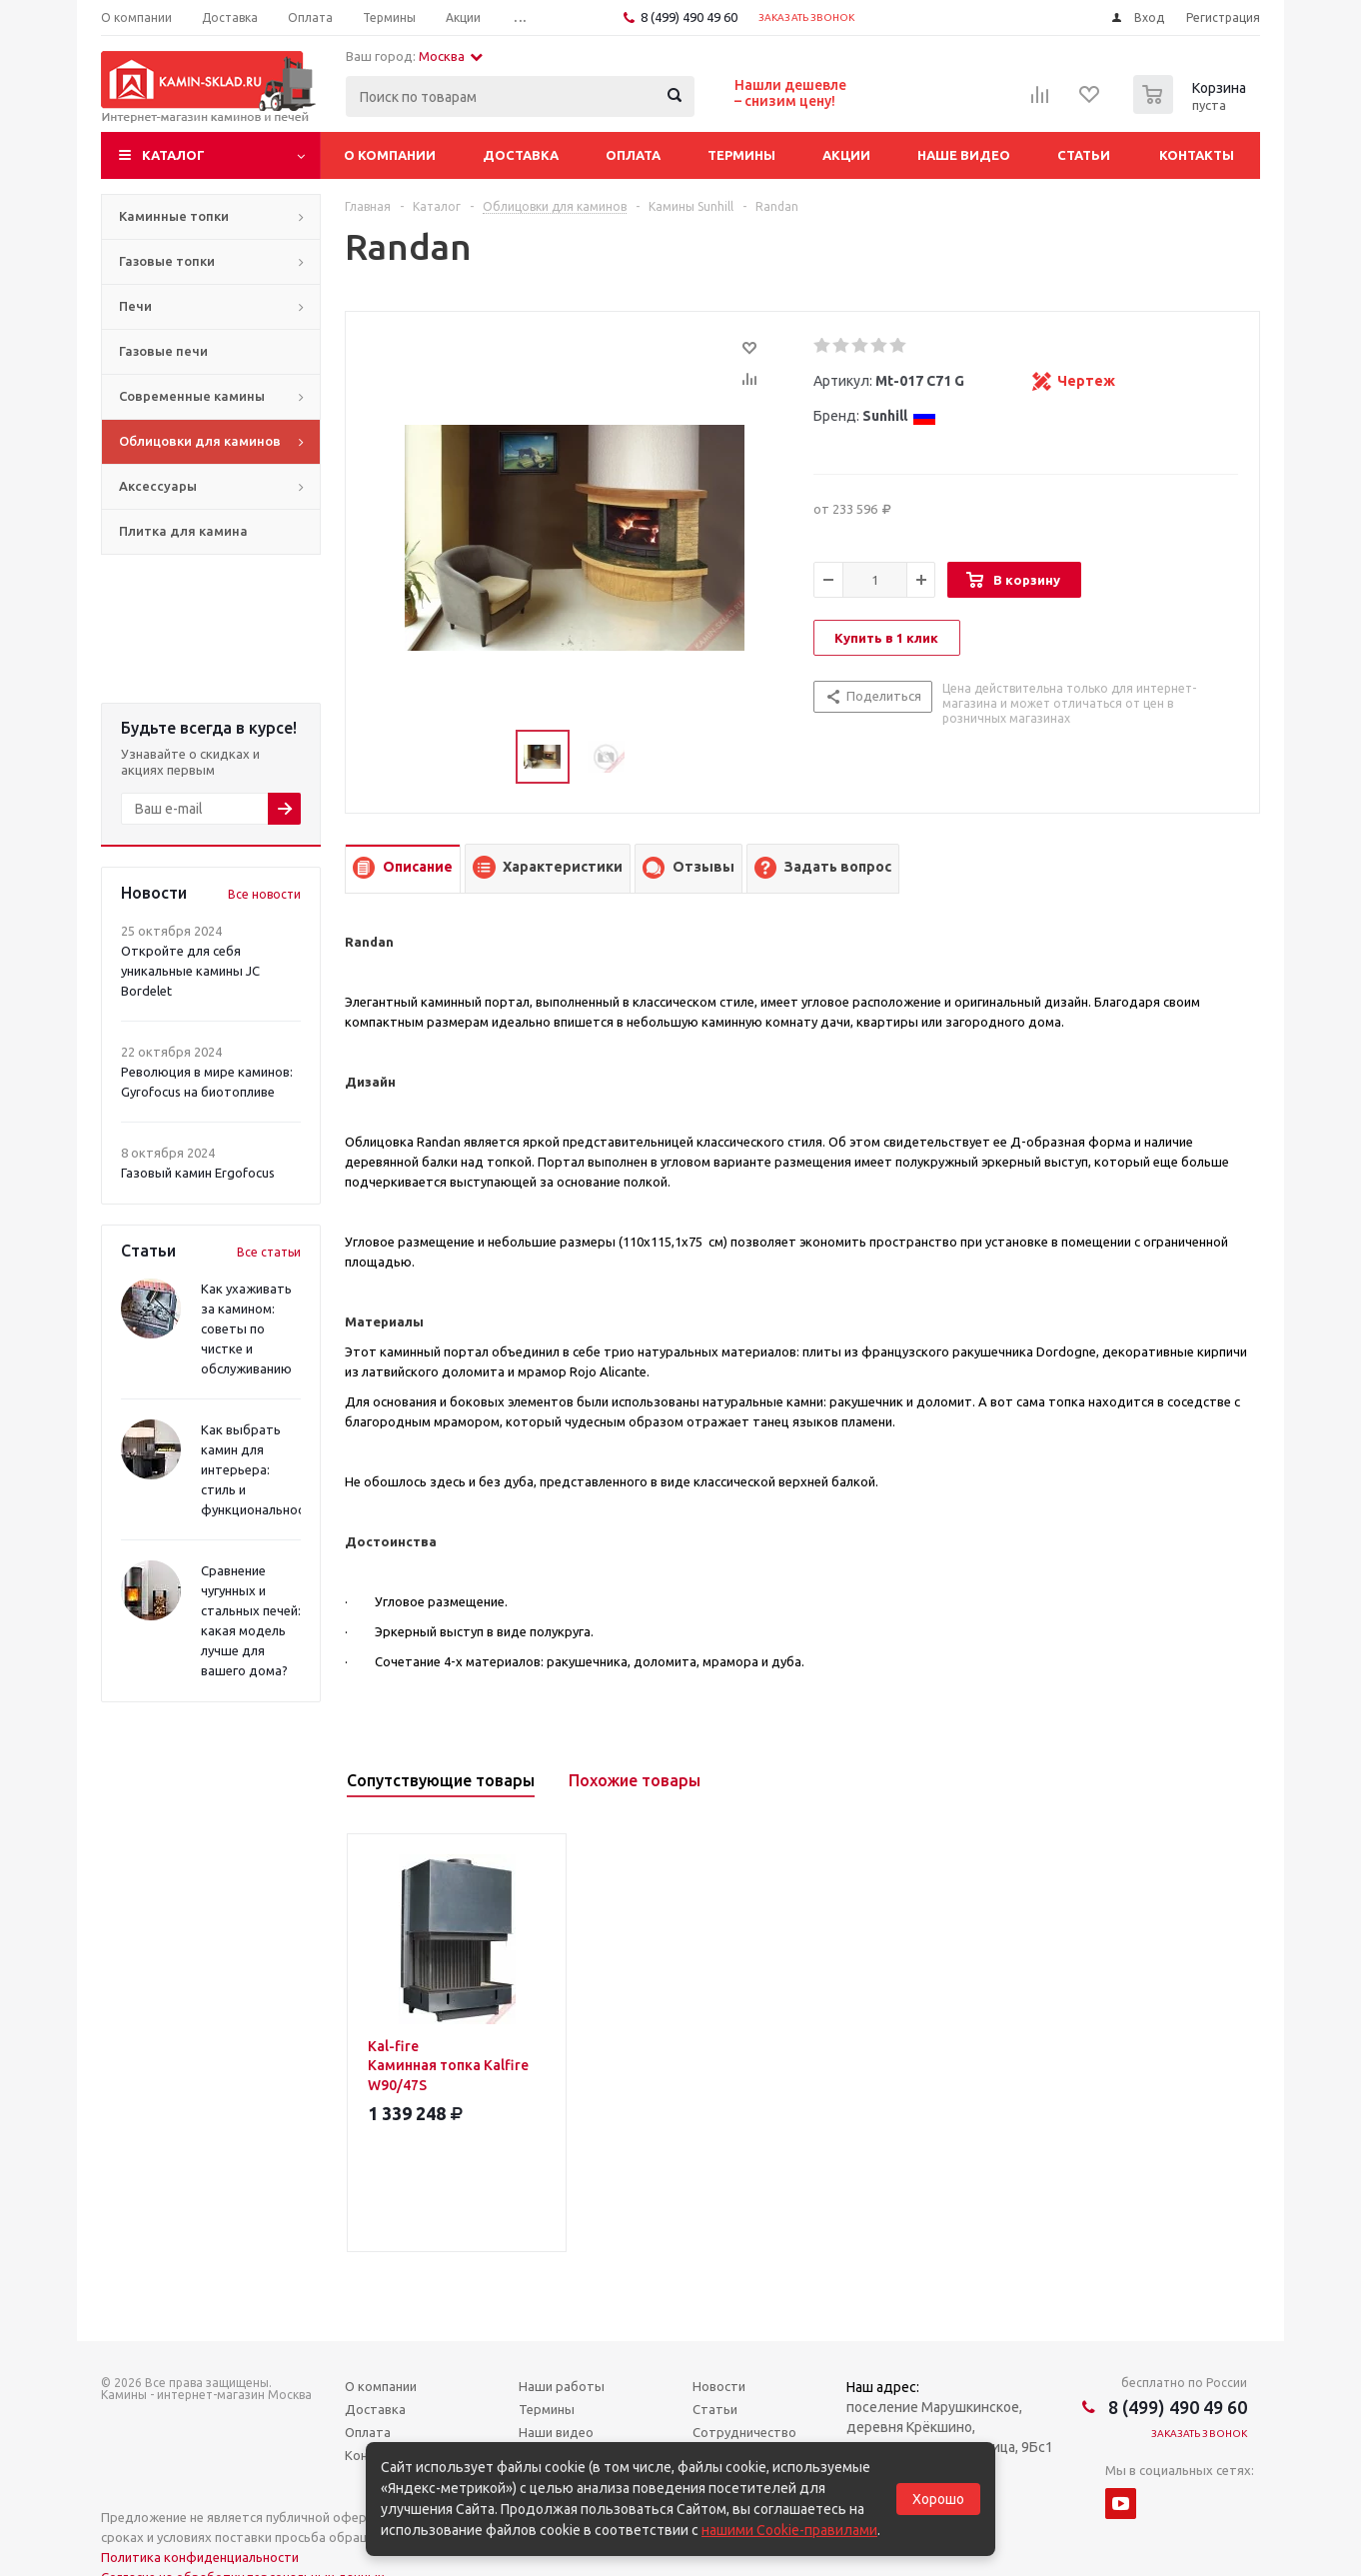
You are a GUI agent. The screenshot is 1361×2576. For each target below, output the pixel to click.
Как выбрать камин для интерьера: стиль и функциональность (260, 1469)
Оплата (633, 155)
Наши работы (562, 2386)
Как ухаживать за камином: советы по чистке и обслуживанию (246, 1328)
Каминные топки (174, 216)
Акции (846, 155)
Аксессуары (158, 486)
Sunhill (899, 416)
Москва (451, 56)
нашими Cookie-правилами (789, 2530)
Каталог (173, 155)
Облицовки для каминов (200, 441)
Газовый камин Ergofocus (198, 1173)
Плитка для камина (183, 531)
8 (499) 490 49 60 (689, 17)
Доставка (521, 155)
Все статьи (269, 1252)
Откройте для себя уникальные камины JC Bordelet (190, 971)
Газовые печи (163, 351)
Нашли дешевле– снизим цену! (790, 93)
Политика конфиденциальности (200, 2557)
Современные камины (192, 396)
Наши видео (556, 2432)
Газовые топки (167, 261)
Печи (135, 306)
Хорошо (938, 2499)
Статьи (1083, 155)
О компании (390, 155)
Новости (718, 2386)
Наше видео (963, 155)
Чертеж (1086, 381)
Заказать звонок (806, 17)
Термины (741, 155)
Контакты (1196, 155)
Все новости (264, 894)
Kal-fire (457, 2066)
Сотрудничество (744, 2432)
